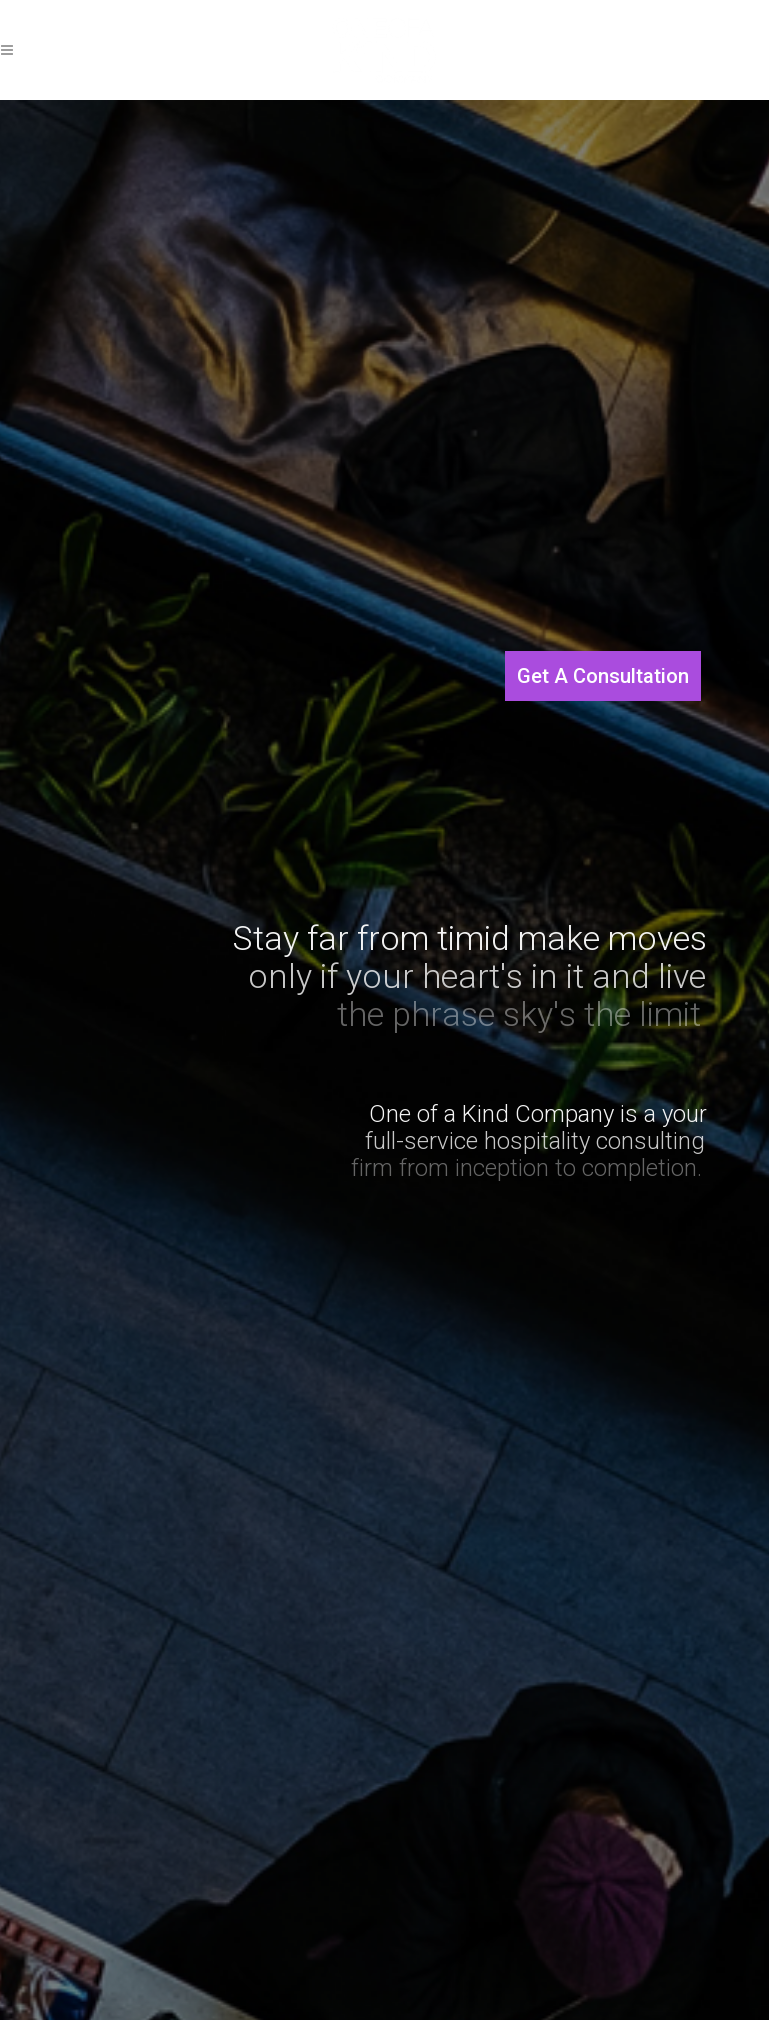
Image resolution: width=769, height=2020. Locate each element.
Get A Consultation (603, 676)
